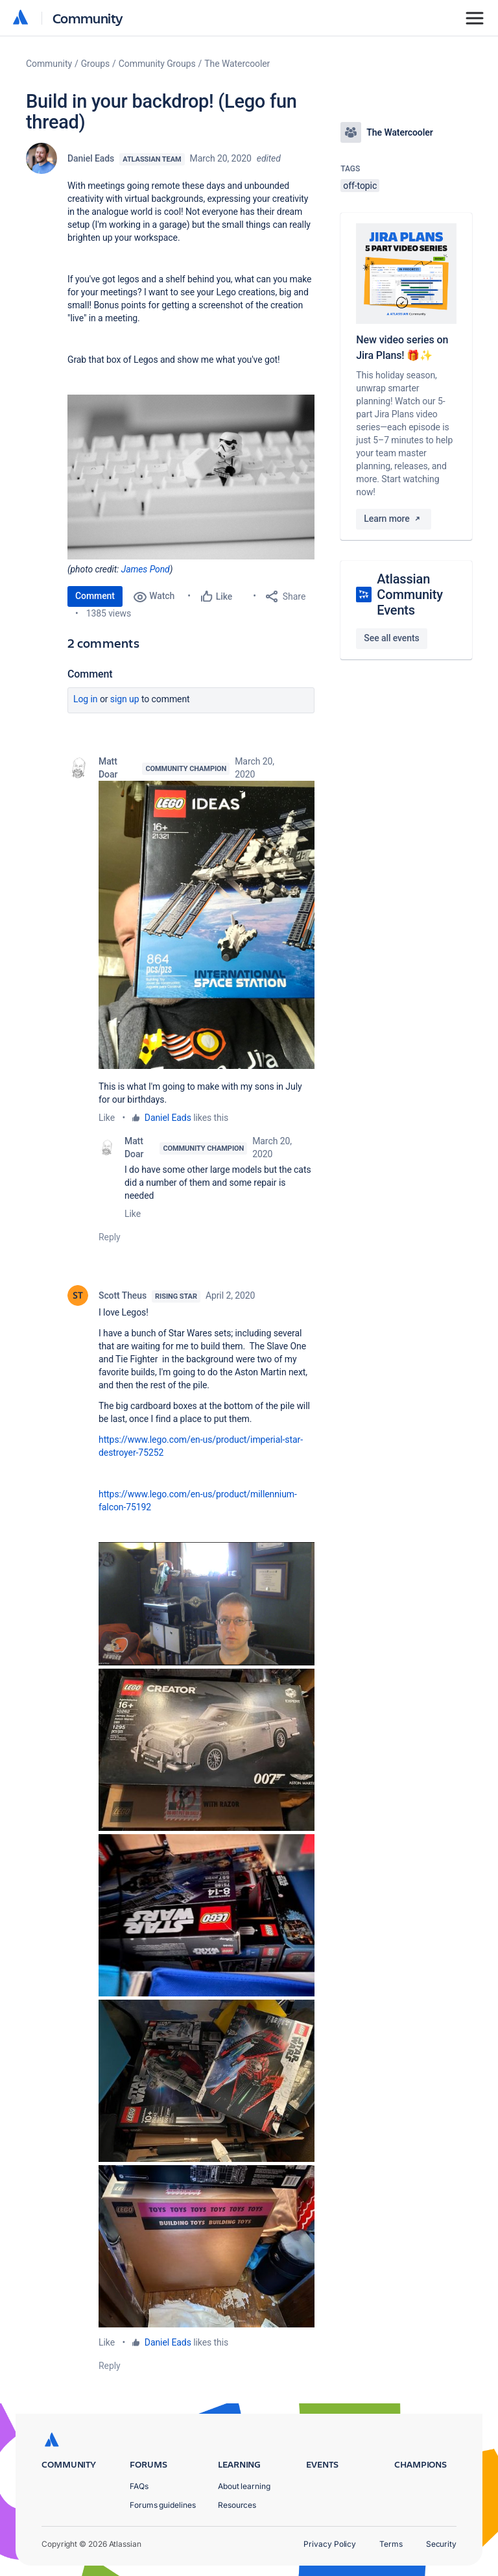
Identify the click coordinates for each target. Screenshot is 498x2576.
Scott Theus (123, 1295)
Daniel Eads (90, 158)
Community (88, 17)
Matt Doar (108, 767)
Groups (95, 63)
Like (107, 1117)
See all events (391, 638)
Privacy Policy (329, 2544)
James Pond (145, 569)
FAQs (139, 2486)
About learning (244, 2486)
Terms (391, 2544)
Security (441, 2544)
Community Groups (157, 63)
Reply (110, 1237)
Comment (95, 596)
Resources (237, 2505)
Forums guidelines (163, 2505)
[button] (206, 924)
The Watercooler (237, 63)
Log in (85, 699)
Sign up (124, 699)
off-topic (360, 185)
